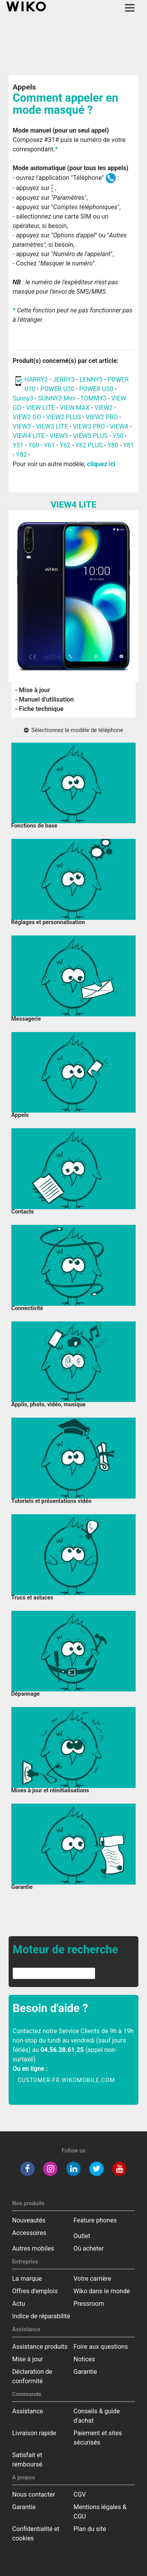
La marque (27, 2278)
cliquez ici (101, 464)
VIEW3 (22, 426)
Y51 (18, 445)
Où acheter (89, 2248)
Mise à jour (27, 2359)
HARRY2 (36, 379)
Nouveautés (28, 2220)
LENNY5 (91, 379)
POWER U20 (57, 389)
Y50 (118, 436)
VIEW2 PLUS (63, 417)
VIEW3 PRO (89, 426)
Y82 (21, 454)
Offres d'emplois (35, 2291)
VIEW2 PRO (102, 417)
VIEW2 (103, 407)
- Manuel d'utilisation (44, 699)
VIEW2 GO (27, 417)
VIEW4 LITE (29, 436)
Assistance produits (39, 2346)
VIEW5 (60, 436)
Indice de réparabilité (41, 2316)
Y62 (65, 445)
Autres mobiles (33, 2248)
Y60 (33, 445)
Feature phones (95, 2220)
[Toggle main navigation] (130, 8)
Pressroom (89, 2303)
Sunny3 (23, 398)
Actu (18, 2303)
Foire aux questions (101, 2346)
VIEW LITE (40, 407)
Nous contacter (33, 2494)
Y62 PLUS (89, 445)
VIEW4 (119, 426)
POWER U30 (97, 389)
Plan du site (90, 2529)
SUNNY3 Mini (57, 398)
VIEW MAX (74, 407)
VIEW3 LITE (52, 426)
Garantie (85, 2371)
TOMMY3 (93, 398)
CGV (80, 2494)
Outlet (82, 2236)
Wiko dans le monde (102, 2291)
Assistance (27, 2411)
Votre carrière (92, 2278)
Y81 (128, 445)
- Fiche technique (39, 709)
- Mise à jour (32, 690)
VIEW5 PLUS (90, 436)
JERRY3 (64, 379)
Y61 (49, 445)
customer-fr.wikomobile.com (66, 2080)
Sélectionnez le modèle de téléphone (73, 730)
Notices (84, 2359)
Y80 (112, 445)
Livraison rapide (34, 2433)
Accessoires (29, 2233)
